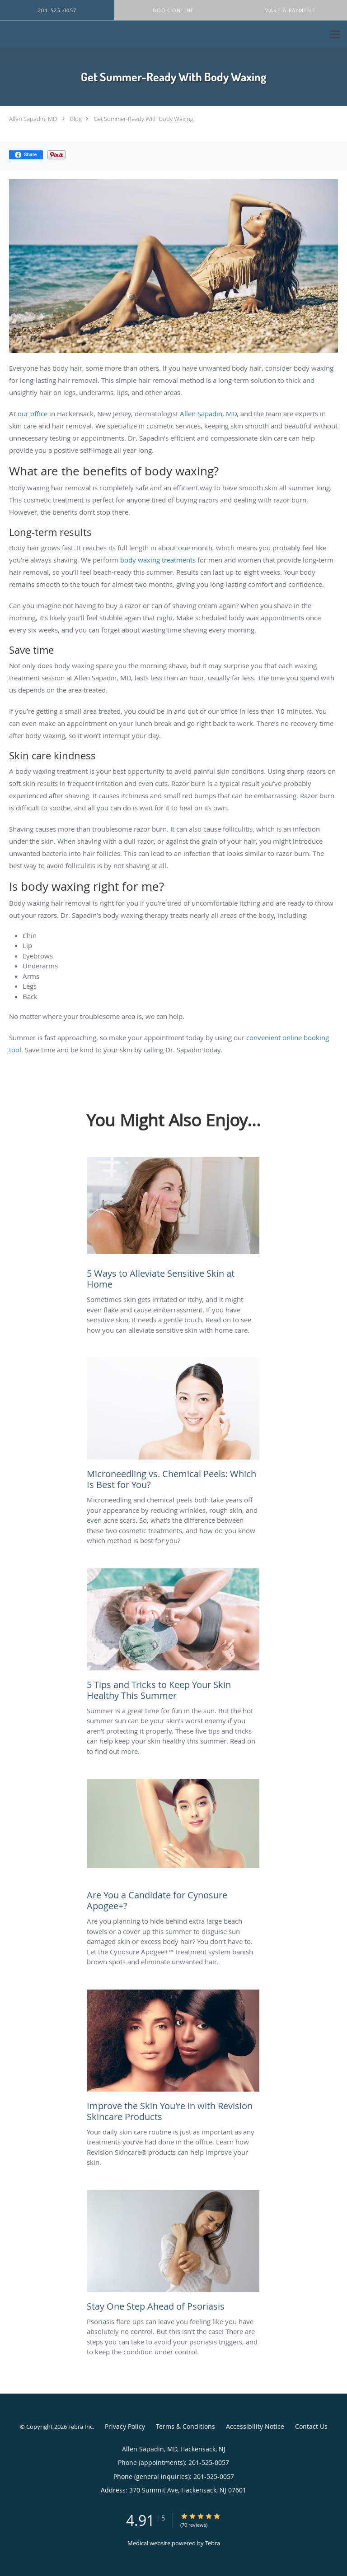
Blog (76, 119)
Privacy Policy (125, 2426)
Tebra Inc (80, 2427)
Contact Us (311, 2426)
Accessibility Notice (255, 2426)
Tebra (212, 2543)
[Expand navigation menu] (335, 34)
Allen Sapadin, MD (33, 119)
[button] (173, 10)
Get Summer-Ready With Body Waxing (143, 119)
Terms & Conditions (185, 2426)
